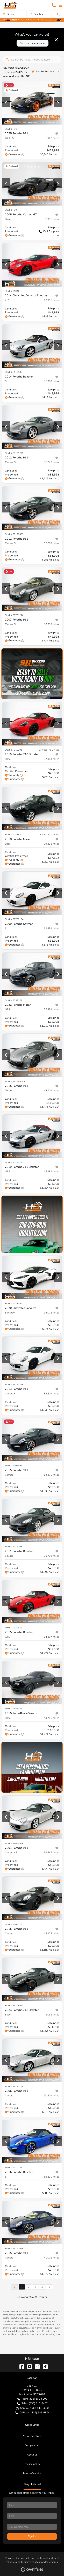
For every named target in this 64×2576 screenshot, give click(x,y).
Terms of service (32, 2473)
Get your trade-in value (32, 43)
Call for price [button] (49, 231)
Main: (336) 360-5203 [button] (32, 2399)
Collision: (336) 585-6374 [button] (32, 2413)
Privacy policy (32, 2464)
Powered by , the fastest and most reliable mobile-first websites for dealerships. (32, 2562)
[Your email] (32, 2527)
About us (32, 2454)
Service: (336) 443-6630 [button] (32, 2408)
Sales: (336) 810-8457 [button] (32, 2403)
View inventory (32, 2436)
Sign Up (32, 2536)
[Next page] (49, 2287)
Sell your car (32, 2445)
